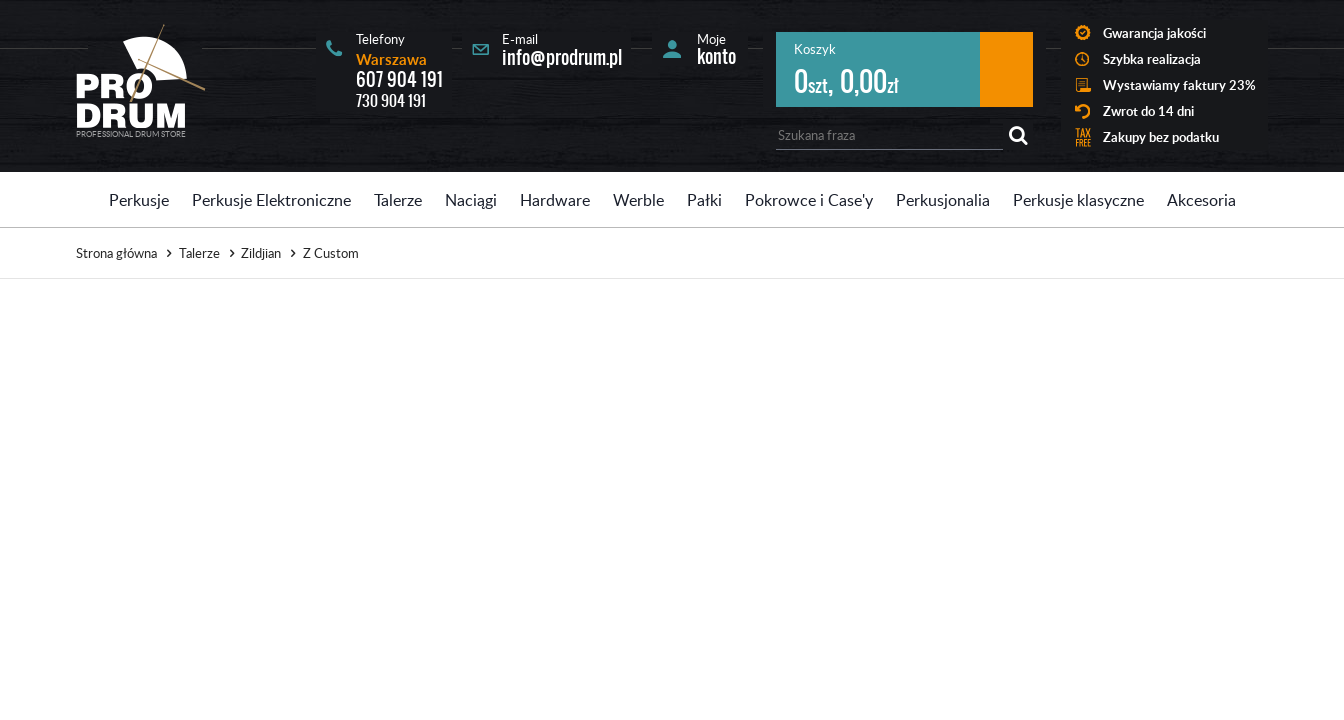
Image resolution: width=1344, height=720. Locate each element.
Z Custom (331, 253)
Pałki (704, 200)
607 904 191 (399, 79)
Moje (716, 49)
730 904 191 (391, 100)
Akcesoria (1201, 200)
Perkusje (139, 200)
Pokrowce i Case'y (809, 200)
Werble (638, 200)
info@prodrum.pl (562, 57)
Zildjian (261, 253)
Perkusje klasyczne (1078, 200)
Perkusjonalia (943, 200)
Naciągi (471, 200)
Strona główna (116, 253)
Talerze (398, 200)
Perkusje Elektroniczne (271, 200)
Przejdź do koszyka (1006, 69)
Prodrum (141, 76)
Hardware (555, 200)
